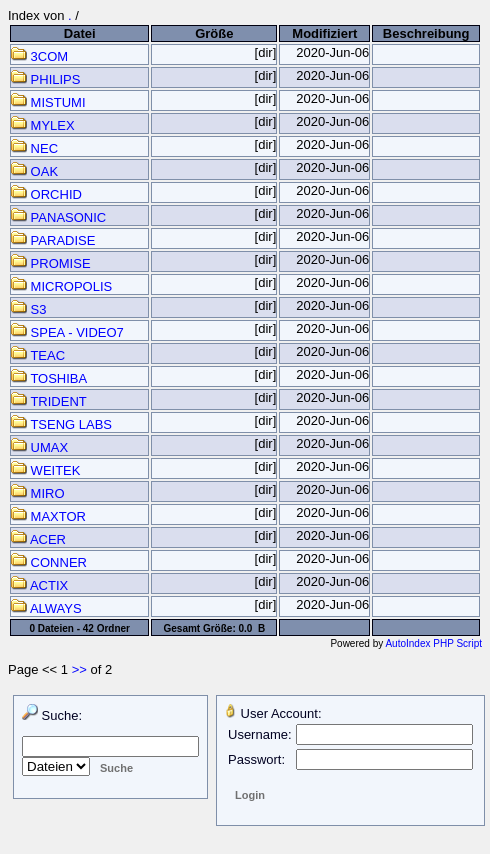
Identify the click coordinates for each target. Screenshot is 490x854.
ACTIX (39, 585)
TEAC (38, 355)
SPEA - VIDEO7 (67, 332)
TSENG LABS (61, 424)
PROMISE (51, 263)
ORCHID (46, 194)
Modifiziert (324, 33)
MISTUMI (48, 102)
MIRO (38, 493)
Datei (80, 33)
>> (79, 669)
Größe (214, 33)
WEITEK (45, 470)
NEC (34, 148)
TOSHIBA (49, 378)
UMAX (39, 447)
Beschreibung (426, 33)
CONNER (49, 562)
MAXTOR (48, 516)
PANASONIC (58, 217)
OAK (34, 171)
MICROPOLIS (61, 286)
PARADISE (53, 240)
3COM (39, 56)
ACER (38, 539)
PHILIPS (45, 79)
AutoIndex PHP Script (433, 643)
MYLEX (43, 125)
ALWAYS (46, 608)
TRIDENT (49, 401)
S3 (29, 309)
